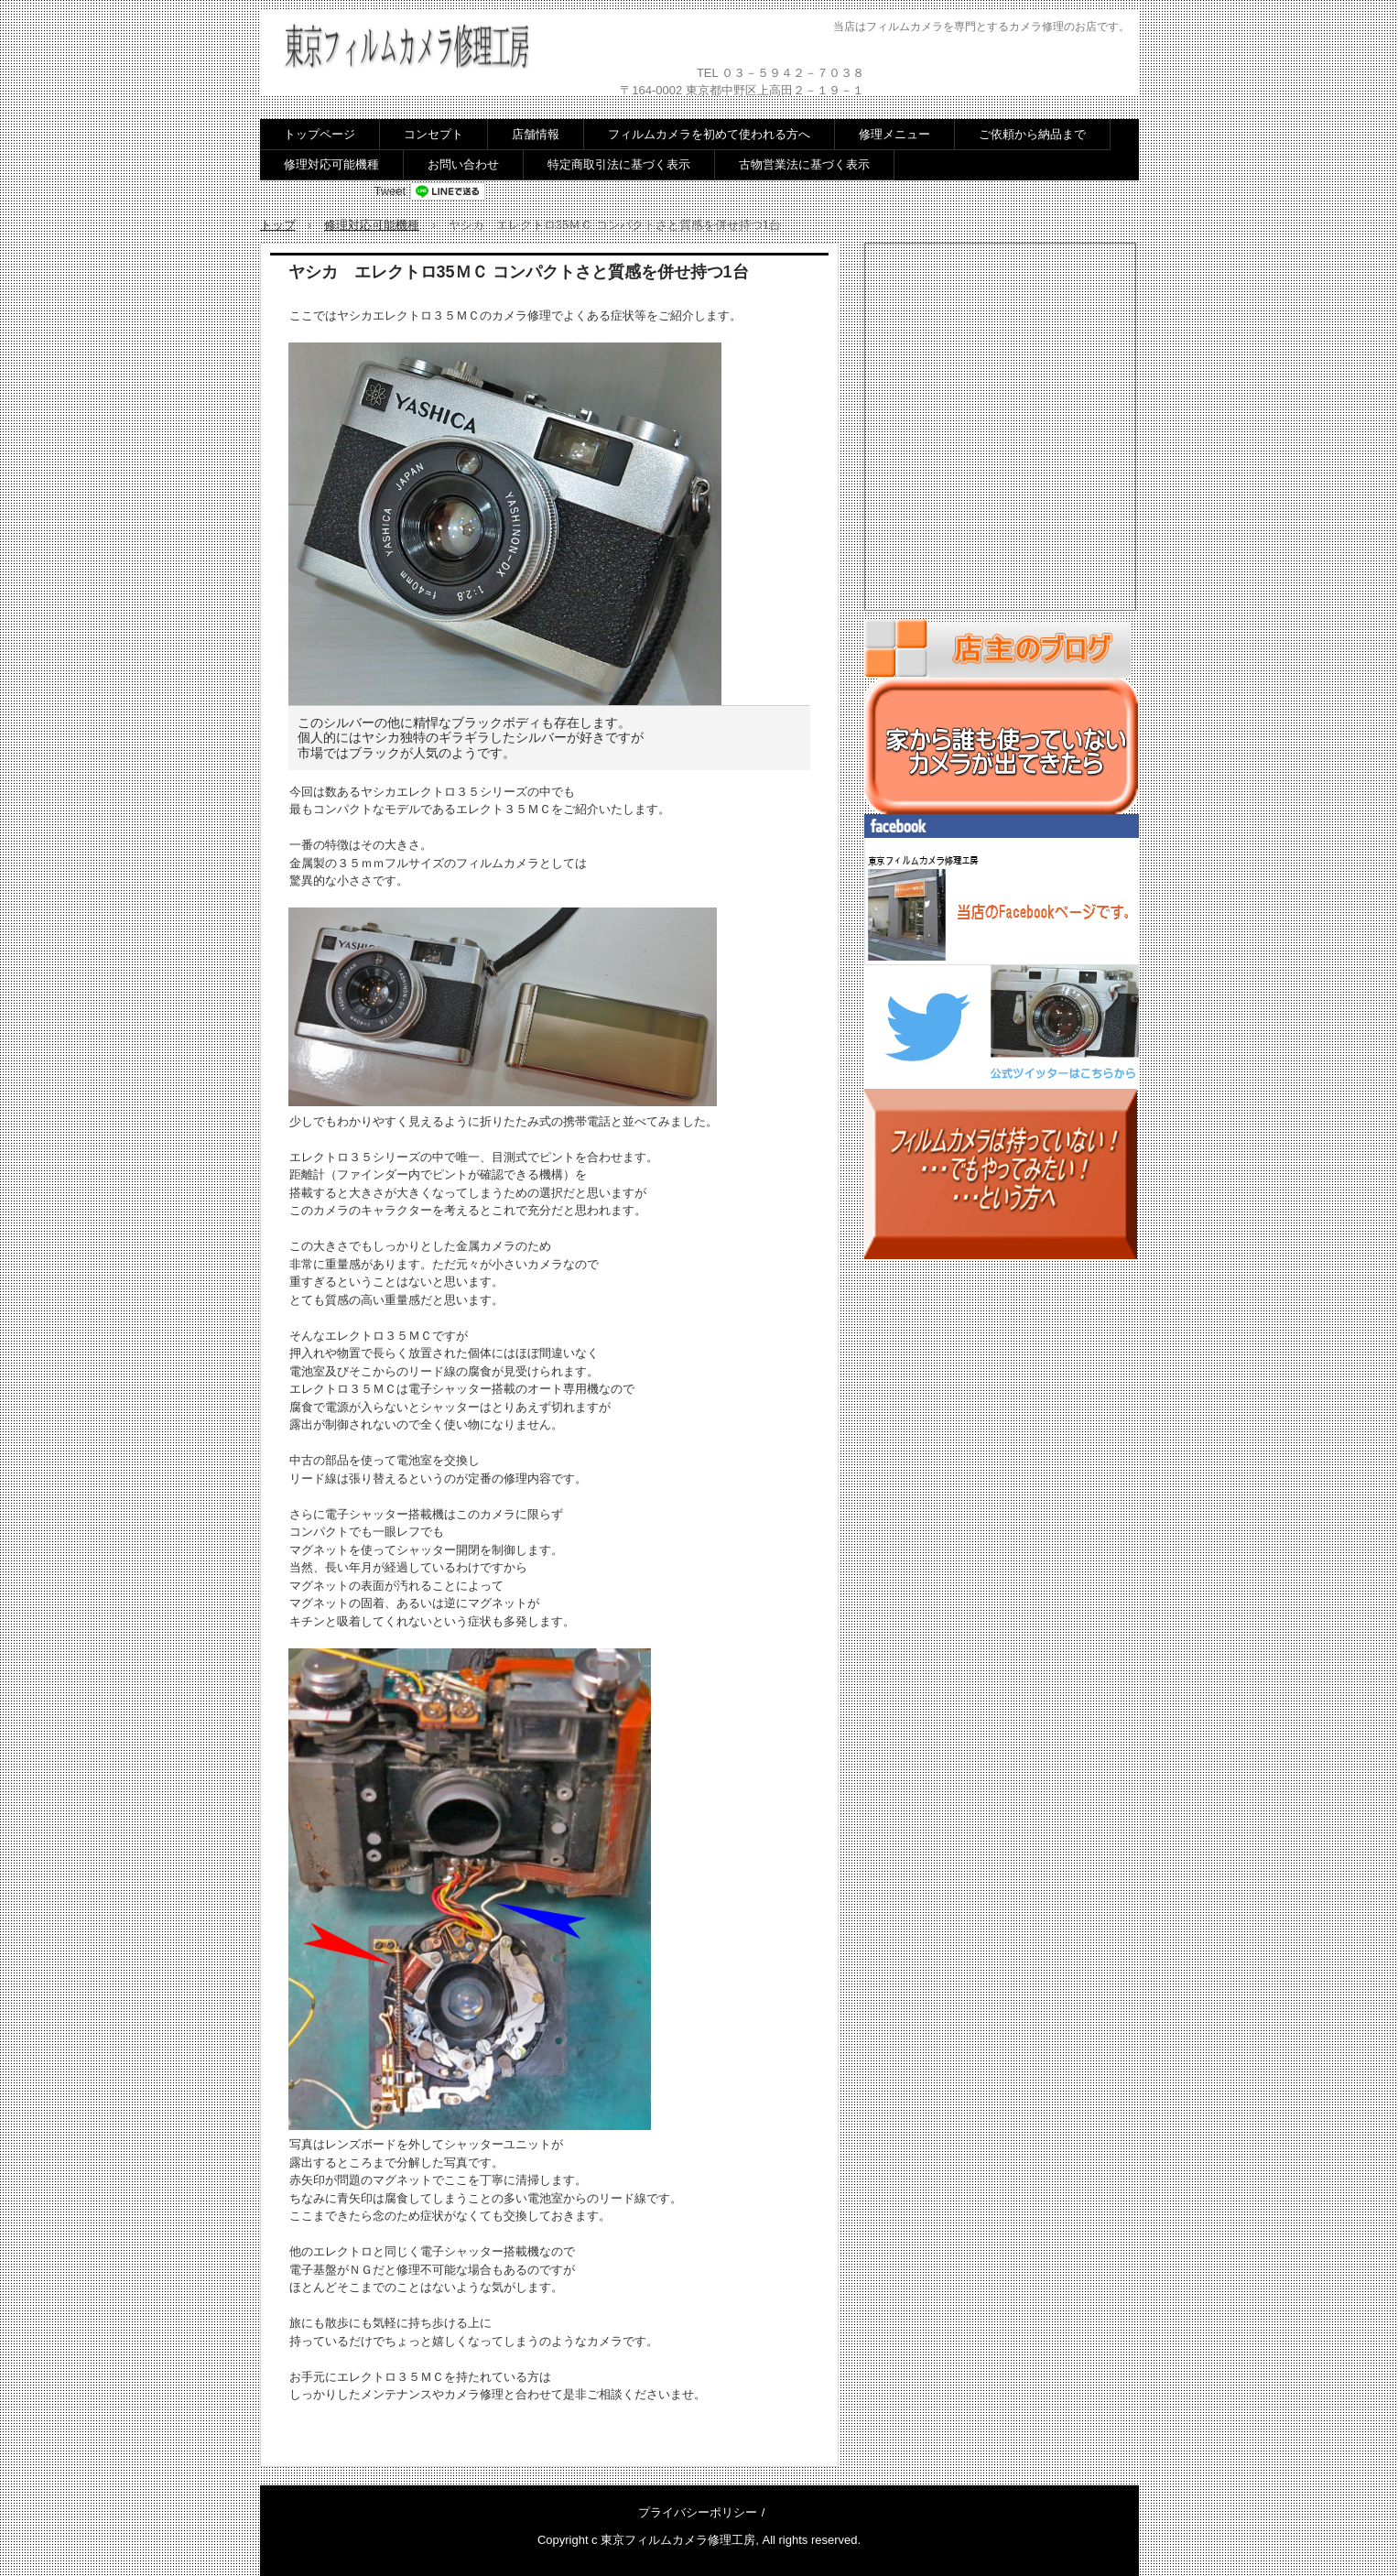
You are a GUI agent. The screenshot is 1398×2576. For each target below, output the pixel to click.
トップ (278, 225)
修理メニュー (894, 134)
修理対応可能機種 (331, 164)
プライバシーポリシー (697, 2512)
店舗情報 (535, 134)
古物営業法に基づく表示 (804, 164)
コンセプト (433, 134)
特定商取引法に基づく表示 (618, 164)
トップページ (319, 134)
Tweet (390, 191)
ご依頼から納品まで (1032, 134)
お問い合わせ (463, 164)
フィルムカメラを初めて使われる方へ (709, 134)
